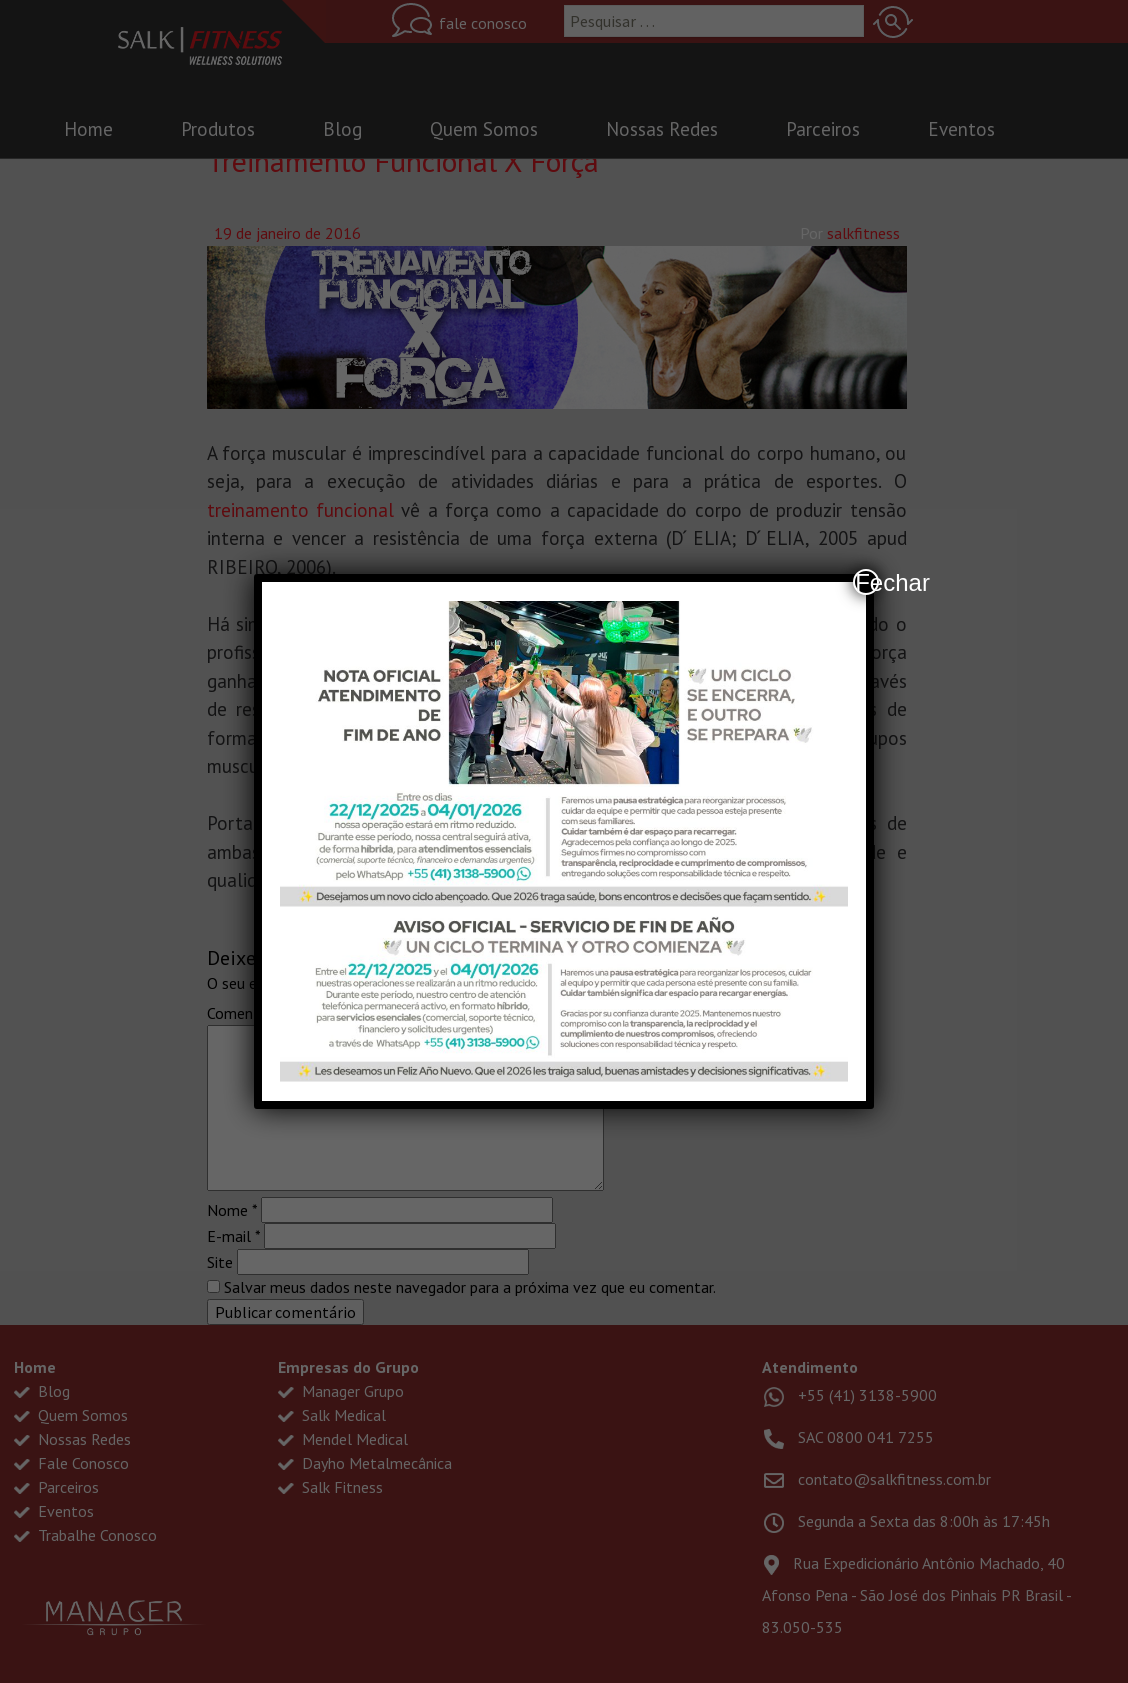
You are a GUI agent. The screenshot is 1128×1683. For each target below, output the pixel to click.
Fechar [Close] (867, 582)
